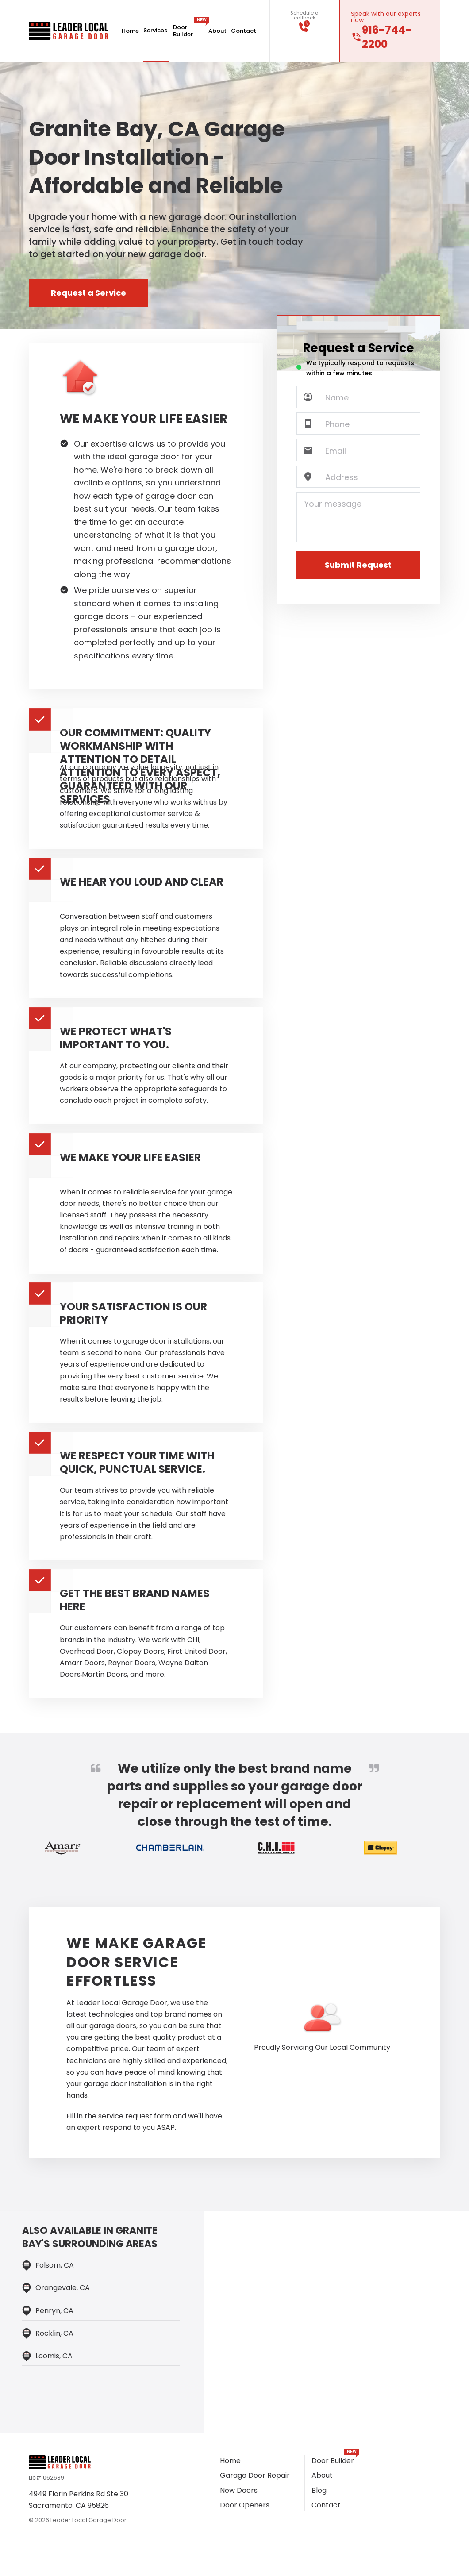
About (217, 31)
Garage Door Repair (255, 2475)
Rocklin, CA (54, 2333)
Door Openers (244, 2505)
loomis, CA (54, 2356)
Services (156, 30)
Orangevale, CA (62, 2288)
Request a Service (88, 292)
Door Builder (188, 31)
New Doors (239, 2490)
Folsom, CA (54, 2265)
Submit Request (358, 564)
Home (130, 31)
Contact (243, 31)
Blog (319, 2490)
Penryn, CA (54, 2311)
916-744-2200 (386, 37)
